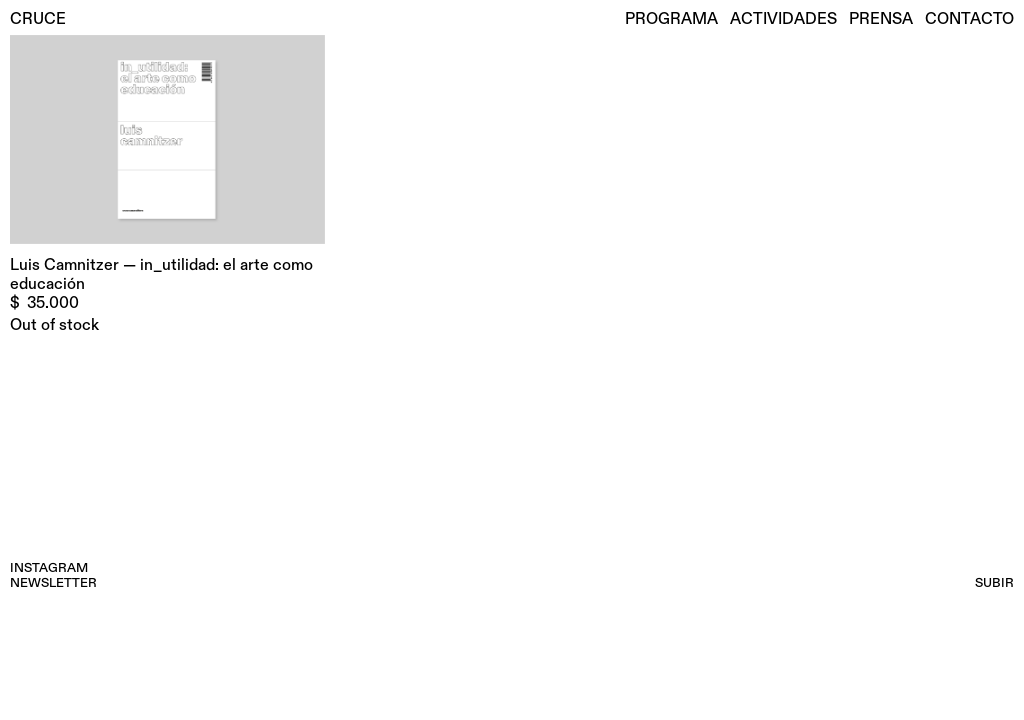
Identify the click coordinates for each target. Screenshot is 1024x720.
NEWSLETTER (53, 583)
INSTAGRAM (49, 568)
